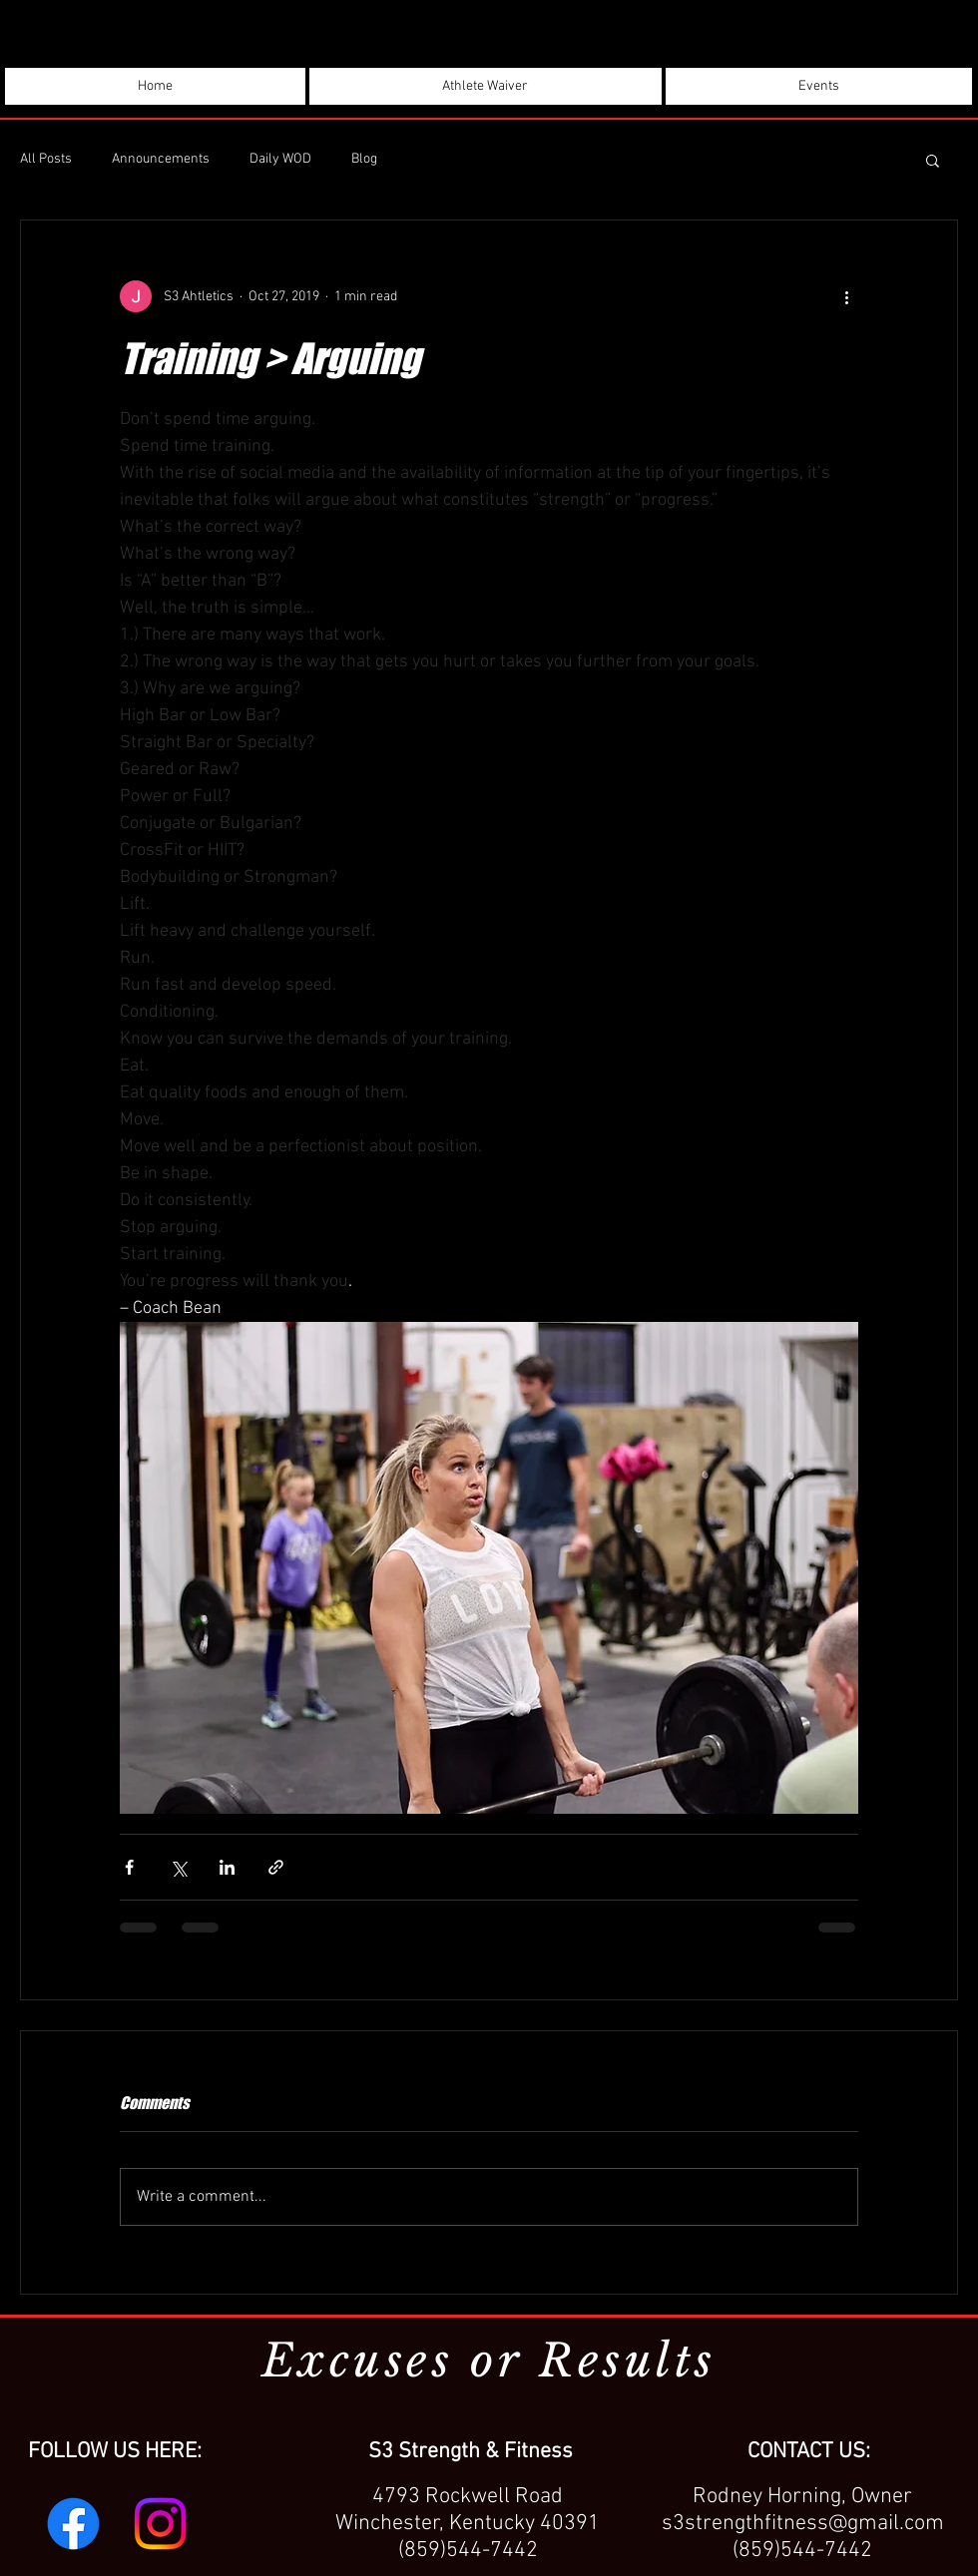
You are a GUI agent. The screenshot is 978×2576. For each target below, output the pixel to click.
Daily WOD (280, 159)
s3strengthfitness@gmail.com (803, 2523)
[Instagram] (160, 2523)
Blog (364, 159)
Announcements (161, 159)
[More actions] (846, 296)
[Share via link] (275, 1867)
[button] (932, 160)
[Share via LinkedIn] (227, 1867)
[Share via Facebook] (129, 1867)
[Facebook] (73, 2523)
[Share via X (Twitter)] (178, 1867)
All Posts (46, 159)
